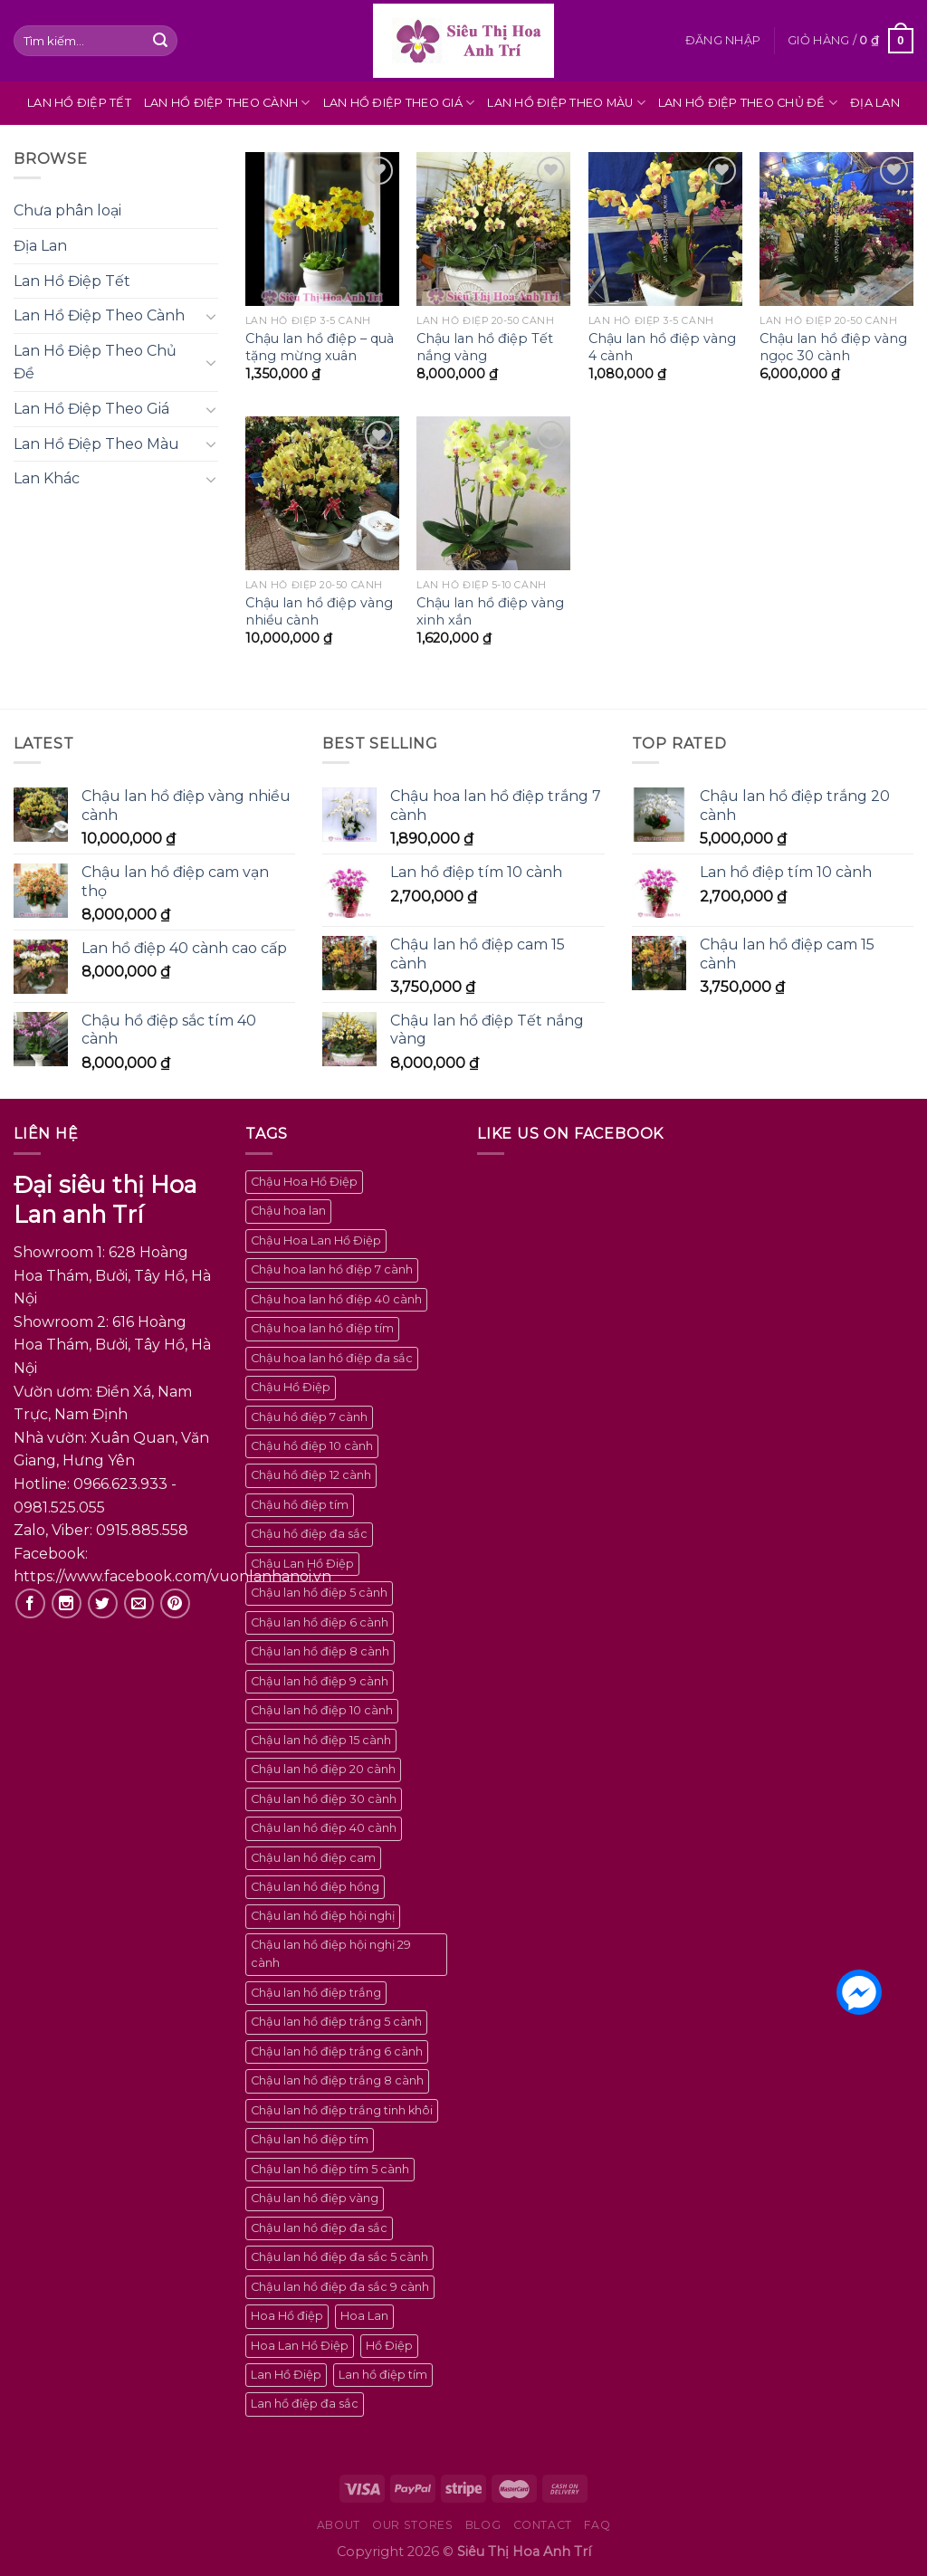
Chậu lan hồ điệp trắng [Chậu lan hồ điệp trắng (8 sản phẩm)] (316, 1992)
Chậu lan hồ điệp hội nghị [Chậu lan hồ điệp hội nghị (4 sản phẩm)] (323, 1915)
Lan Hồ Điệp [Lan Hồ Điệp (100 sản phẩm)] (286, 2374)
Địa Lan (875, 103)
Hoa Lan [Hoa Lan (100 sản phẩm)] (364, 2316)
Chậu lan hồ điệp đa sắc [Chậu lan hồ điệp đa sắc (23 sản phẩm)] (319, 2228)
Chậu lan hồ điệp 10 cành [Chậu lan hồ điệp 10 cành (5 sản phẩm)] (322, 1710)
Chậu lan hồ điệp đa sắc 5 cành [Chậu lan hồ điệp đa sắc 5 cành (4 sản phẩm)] (339, 2257)
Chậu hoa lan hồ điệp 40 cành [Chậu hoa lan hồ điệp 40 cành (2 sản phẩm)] (336, 1299)
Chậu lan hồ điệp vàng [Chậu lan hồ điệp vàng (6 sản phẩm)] (314, 2198)
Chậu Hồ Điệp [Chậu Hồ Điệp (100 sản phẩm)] (290, 1387)
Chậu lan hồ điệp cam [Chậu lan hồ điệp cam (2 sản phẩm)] (313, 1858)
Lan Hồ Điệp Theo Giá (399, 102)
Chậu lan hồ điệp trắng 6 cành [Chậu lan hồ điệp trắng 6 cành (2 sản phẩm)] (337, 2051)
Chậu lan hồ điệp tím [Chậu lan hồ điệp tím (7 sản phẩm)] (309, 2139)
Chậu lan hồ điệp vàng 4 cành (662, 347)
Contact (542, 2525)
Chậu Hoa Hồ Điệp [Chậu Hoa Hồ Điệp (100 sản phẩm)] (304, 1181)
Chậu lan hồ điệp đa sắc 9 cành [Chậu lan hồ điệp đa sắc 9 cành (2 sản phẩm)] (340, 2287)
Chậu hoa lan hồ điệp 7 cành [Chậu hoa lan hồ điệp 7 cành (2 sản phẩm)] (332, 1269)
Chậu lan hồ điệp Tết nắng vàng (484, 347)
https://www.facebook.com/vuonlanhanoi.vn (172, 1576)
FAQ (597, 2525)
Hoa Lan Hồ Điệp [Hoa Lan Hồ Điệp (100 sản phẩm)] (300, 2345)
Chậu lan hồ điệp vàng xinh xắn (490, 611)
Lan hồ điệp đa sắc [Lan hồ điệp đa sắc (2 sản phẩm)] (304, 2403)
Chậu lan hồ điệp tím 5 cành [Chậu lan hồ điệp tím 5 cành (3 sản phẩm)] (330, 2169)
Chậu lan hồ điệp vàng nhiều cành (319, 611)
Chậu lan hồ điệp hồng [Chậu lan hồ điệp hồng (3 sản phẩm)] (315, 1887)
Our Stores (412, 2525)
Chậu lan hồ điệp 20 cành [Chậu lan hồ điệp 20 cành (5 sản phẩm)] (323, 1769)
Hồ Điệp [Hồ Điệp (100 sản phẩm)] (389, 2345)
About (338, 2525)
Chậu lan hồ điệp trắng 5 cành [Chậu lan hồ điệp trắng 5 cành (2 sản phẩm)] (336, 2021)
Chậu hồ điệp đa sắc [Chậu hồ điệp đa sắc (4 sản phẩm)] (309, 1534)
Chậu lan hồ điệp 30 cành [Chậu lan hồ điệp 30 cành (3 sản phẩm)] (324, 1799)
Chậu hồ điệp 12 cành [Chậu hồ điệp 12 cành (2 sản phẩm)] (311, 1475)
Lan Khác (47, 478)
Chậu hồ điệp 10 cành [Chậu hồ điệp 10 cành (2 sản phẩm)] (312, 1446)
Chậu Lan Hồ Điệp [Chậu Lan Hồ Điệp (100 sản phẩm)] (302, 1563)
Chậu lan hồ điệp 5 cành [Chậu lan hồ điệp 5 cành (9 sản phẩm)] (319, 1592)
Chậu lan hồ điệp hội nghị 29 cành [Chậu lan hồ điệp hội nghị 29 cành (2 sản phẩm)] (331, 1954)
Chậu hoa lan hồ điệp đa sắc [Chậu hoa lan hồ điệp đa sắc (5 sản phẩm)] (332, 1358)
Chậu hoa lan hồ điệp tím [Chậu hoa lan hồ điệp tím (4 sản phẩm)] (322, 1328)
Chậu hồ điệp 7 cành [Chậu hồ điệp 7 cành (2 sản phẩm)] (309, 1417)
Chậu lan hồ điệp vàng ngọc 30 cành (833, 347)
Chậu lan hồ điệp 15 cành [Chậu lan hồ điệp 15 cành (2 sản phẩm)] (321, 1740)
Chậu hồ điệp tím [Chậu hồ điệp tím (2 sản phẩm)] (300, 1505)
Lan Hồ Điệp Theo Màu (566, 102)
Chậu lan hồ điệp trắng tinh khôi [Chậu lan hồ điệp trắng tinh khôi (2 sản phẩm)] (342, 2110)
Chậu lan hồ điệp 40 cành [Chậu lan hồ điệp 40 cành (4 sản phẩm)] (324, 1828)
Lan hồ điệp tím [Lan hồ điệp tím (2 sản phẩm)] (383, 2374)
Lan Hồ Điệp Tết (79, 103)
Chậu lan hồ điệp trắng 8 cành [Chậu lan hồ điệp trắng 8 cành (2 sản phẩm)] (337, 2080)
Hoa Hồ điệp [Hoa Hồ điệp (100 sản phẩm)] (287, 2316)
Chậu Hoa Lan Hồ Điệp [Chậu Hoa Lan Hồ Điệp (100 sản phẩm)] (316, 1240)
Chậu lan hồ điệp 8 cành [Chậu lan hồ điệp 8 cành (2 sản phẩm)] (320, 1651)
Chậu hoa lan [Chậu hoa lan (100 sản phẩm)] (288, 1210)
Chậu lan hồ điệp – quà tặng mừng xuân (319, 347)
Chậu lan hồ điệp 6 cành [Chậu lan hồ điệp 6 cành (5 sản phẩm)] (319, 1622)
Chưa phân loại (67, 210)
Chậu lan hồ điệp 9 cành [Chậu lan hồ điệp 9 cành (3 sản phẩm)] (319, 1681)
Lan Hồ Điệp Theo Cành (227, 102)
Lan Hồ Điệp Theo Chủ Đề (747, 102)
